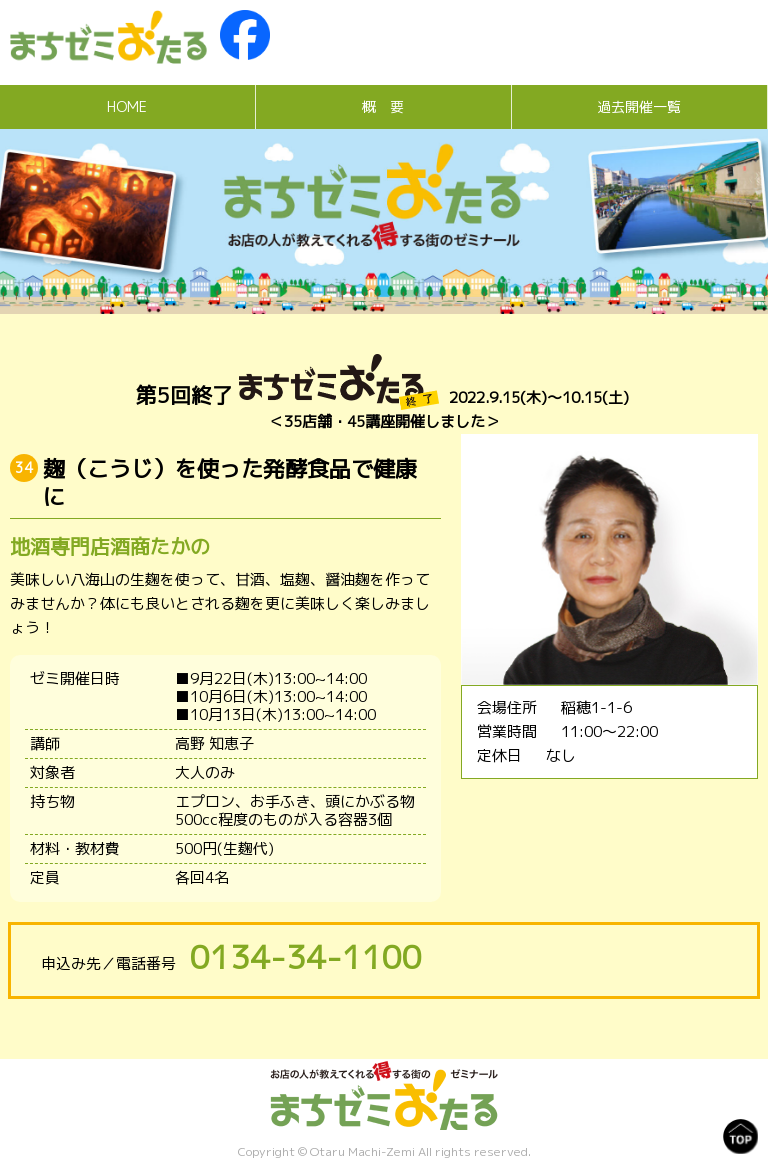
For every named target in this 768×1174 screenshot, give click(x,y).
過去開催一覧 (639, 106)
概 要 (383, 106)
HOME (127, 106)
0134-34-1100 (306, 957)
